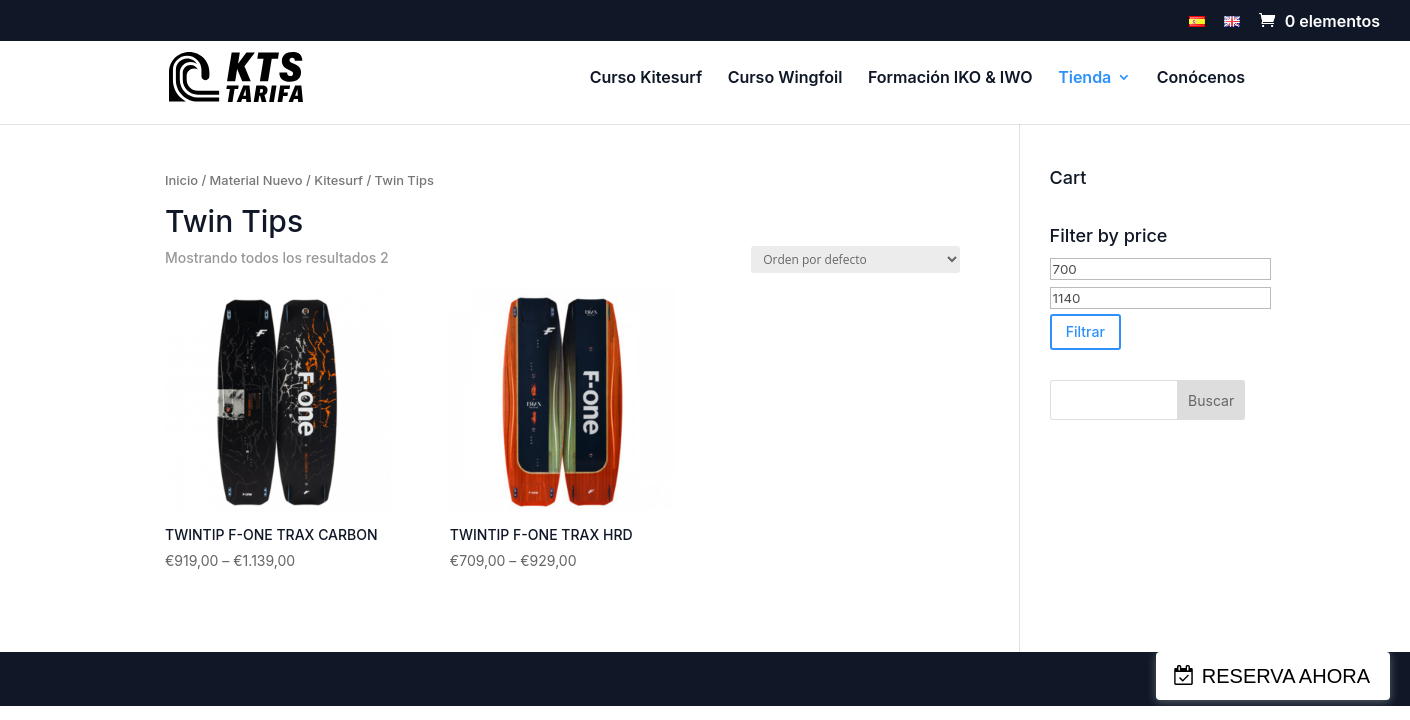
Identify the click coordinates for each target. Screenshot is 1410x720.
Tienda (1084, 78)
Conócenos (1201, 78)
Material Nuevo (256, 180)
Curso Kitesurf (646, 78)
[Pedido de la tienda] (855, 259)
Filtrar (1085, 331)
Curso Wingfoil (785, 78)
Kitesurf (338, 180)
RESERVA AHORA (1286, 676)
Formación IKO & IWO (950, 78)
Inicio (181, 180)
